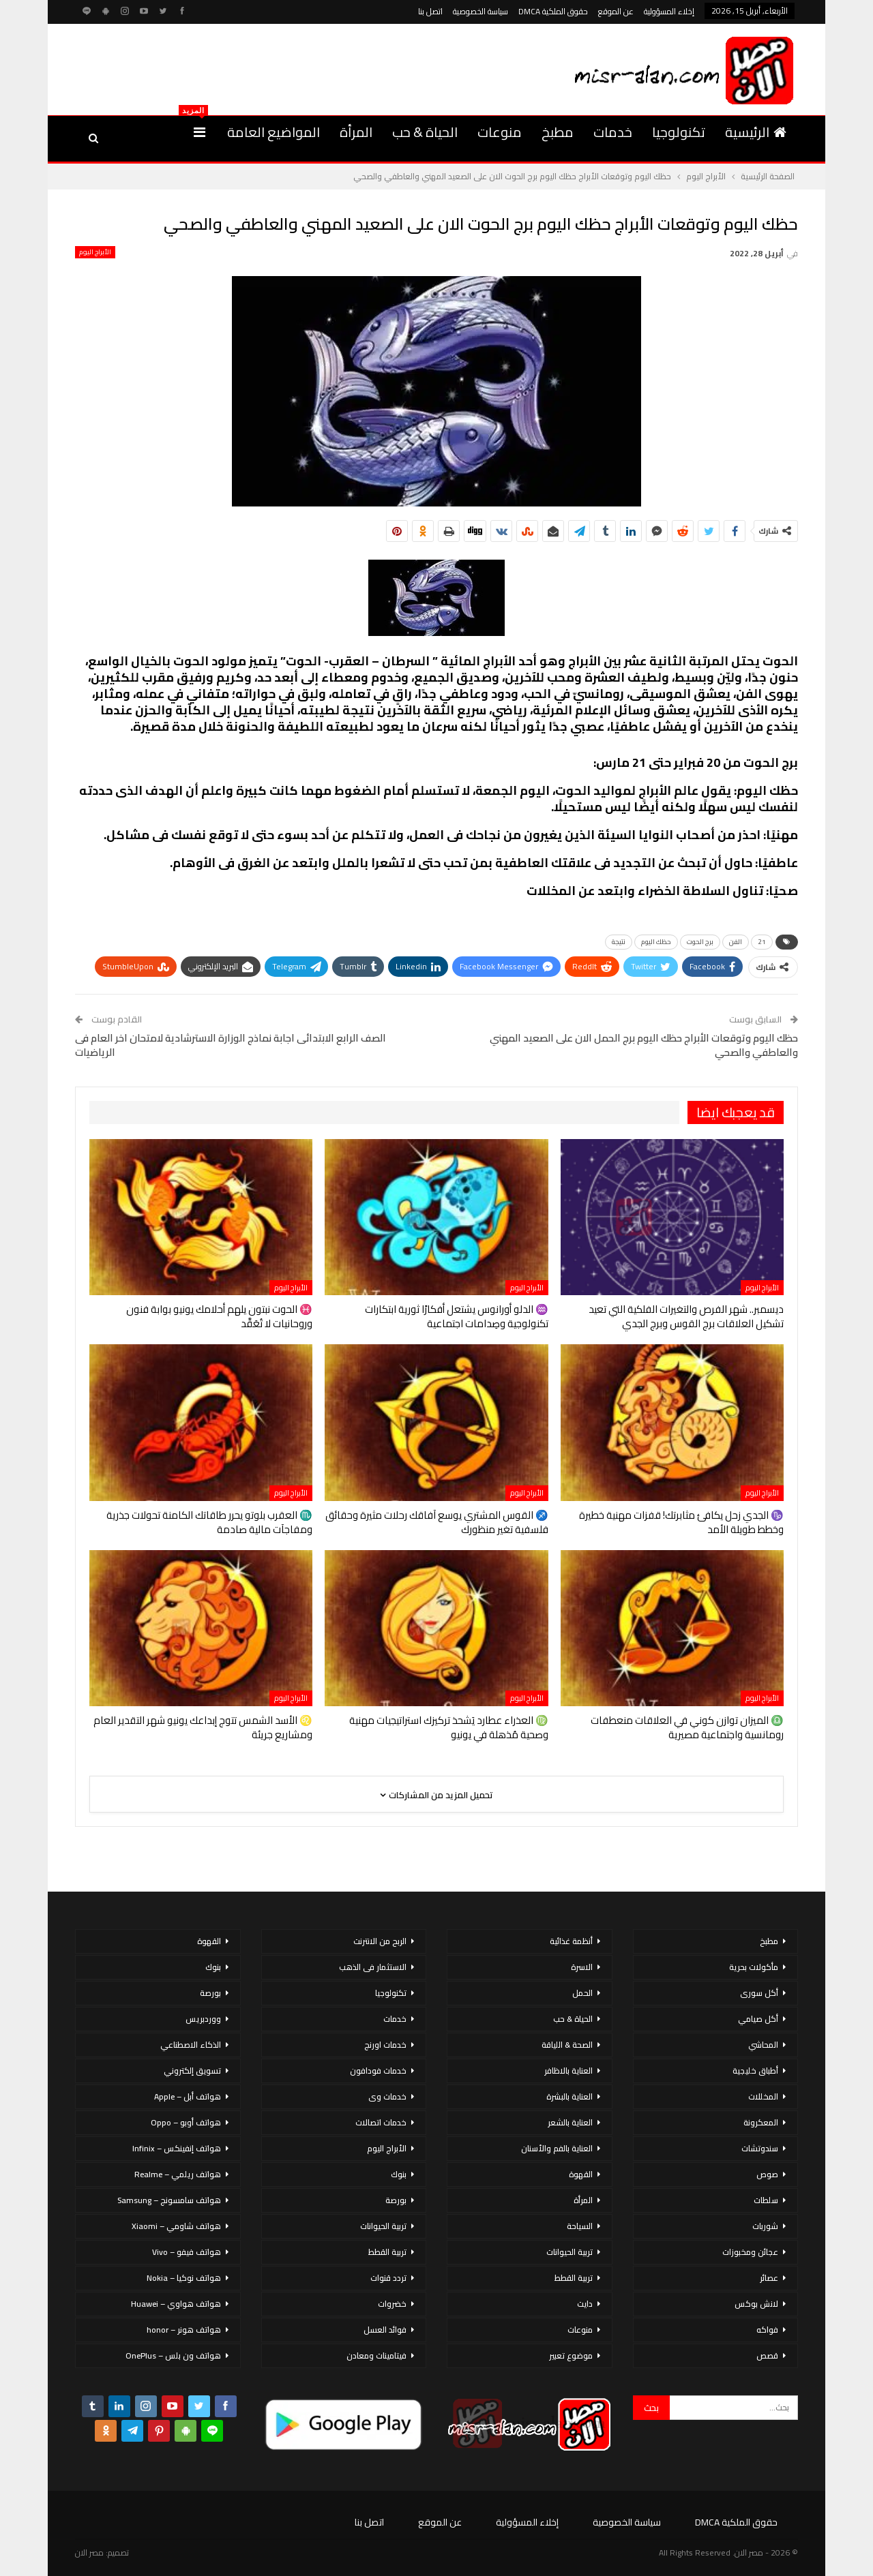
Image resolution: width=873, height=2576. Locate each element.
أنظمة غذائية (571, 1941)
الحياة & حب (425, 132)
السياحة (580, 2226)
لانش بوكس (756, 2304)
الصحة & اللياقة (567, 2044)
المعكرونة (760, 2122)
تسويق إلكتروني (192, 2070)
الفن (735, 941)
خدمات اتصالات (380, 2122)
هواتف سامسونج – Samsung (169, 2200)
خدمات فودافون (378, 2070)
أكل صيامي (758, 2019)
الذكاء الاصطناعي (190, 2044)
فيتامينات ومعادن (376, 2355)
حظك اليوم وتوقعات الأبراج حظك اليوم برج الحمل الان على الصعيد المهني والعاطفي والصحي (644, 1045)
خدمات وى (387, 2096)
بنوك (398, 2174)
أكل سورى (759, 1993)
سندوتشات (759, 2148)
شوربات (765, 2226)
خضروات (392, 2304)
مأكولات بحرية (753, 1967)
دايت (585, 2304)
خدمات (612, 132)
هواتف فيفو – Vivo (186, 2252)
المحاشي (763, 2044)
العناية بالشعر (570, 2122)
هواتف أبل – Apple (187, 2096)
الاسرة (582, 1967)
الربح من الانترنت (379, 1941)
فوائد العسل (385, 2329)
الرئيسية (755, 132)
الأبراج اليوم (95, 252)
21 (762, 941)
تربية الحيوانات (569, 2252)
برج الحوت (700, 941)
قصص (767, 2355)
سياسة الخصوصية (480, 11)
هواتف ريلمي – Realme (177, 2174)
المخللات (763, 2096)
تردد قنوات (388, 2278)
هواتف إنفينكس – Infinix (176, 2148)
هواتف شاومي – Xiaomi (176, 2226)
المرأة (356, 132)
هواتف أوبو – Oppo (186, 2122)
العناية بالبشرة (569, 2096)
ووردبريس (203, 2019)
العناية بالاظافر (568, 2070)
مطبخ (558, 132)
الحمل (582, 1993)
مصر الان (89, 2552)
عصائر (769, 2278)
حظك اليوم (656, 941)
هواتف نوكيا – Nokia (184, 2278)
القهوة (581, 2174)
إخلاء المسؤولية (669, 11)
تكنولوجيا (678, 132)
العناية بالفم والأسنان (557, 2148)
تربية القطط (573, 2278)
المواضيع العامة (273, 132)
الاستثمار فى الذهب (372, 1967)
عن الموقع (616, 11)
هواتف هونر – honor (184, 2329)
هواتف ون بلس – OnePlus (173, 2355)
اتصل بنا (430, 11)
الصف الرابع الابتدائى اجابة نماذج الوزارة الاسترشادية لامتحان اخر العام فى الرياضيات (230, 1045)
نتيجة (618, 941)
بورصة (395, 2200)
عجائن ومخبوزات (750, 2252)
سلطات (766, 2200)
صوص (767, 2174)
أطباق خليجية (755, 2070)
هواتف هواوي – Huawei (176, 2304)
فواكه (767, 2329)
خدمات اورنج (385, 2044)
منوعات (499, 132)
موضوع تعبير (571, 2355)
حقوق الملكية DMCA (553, 11)
